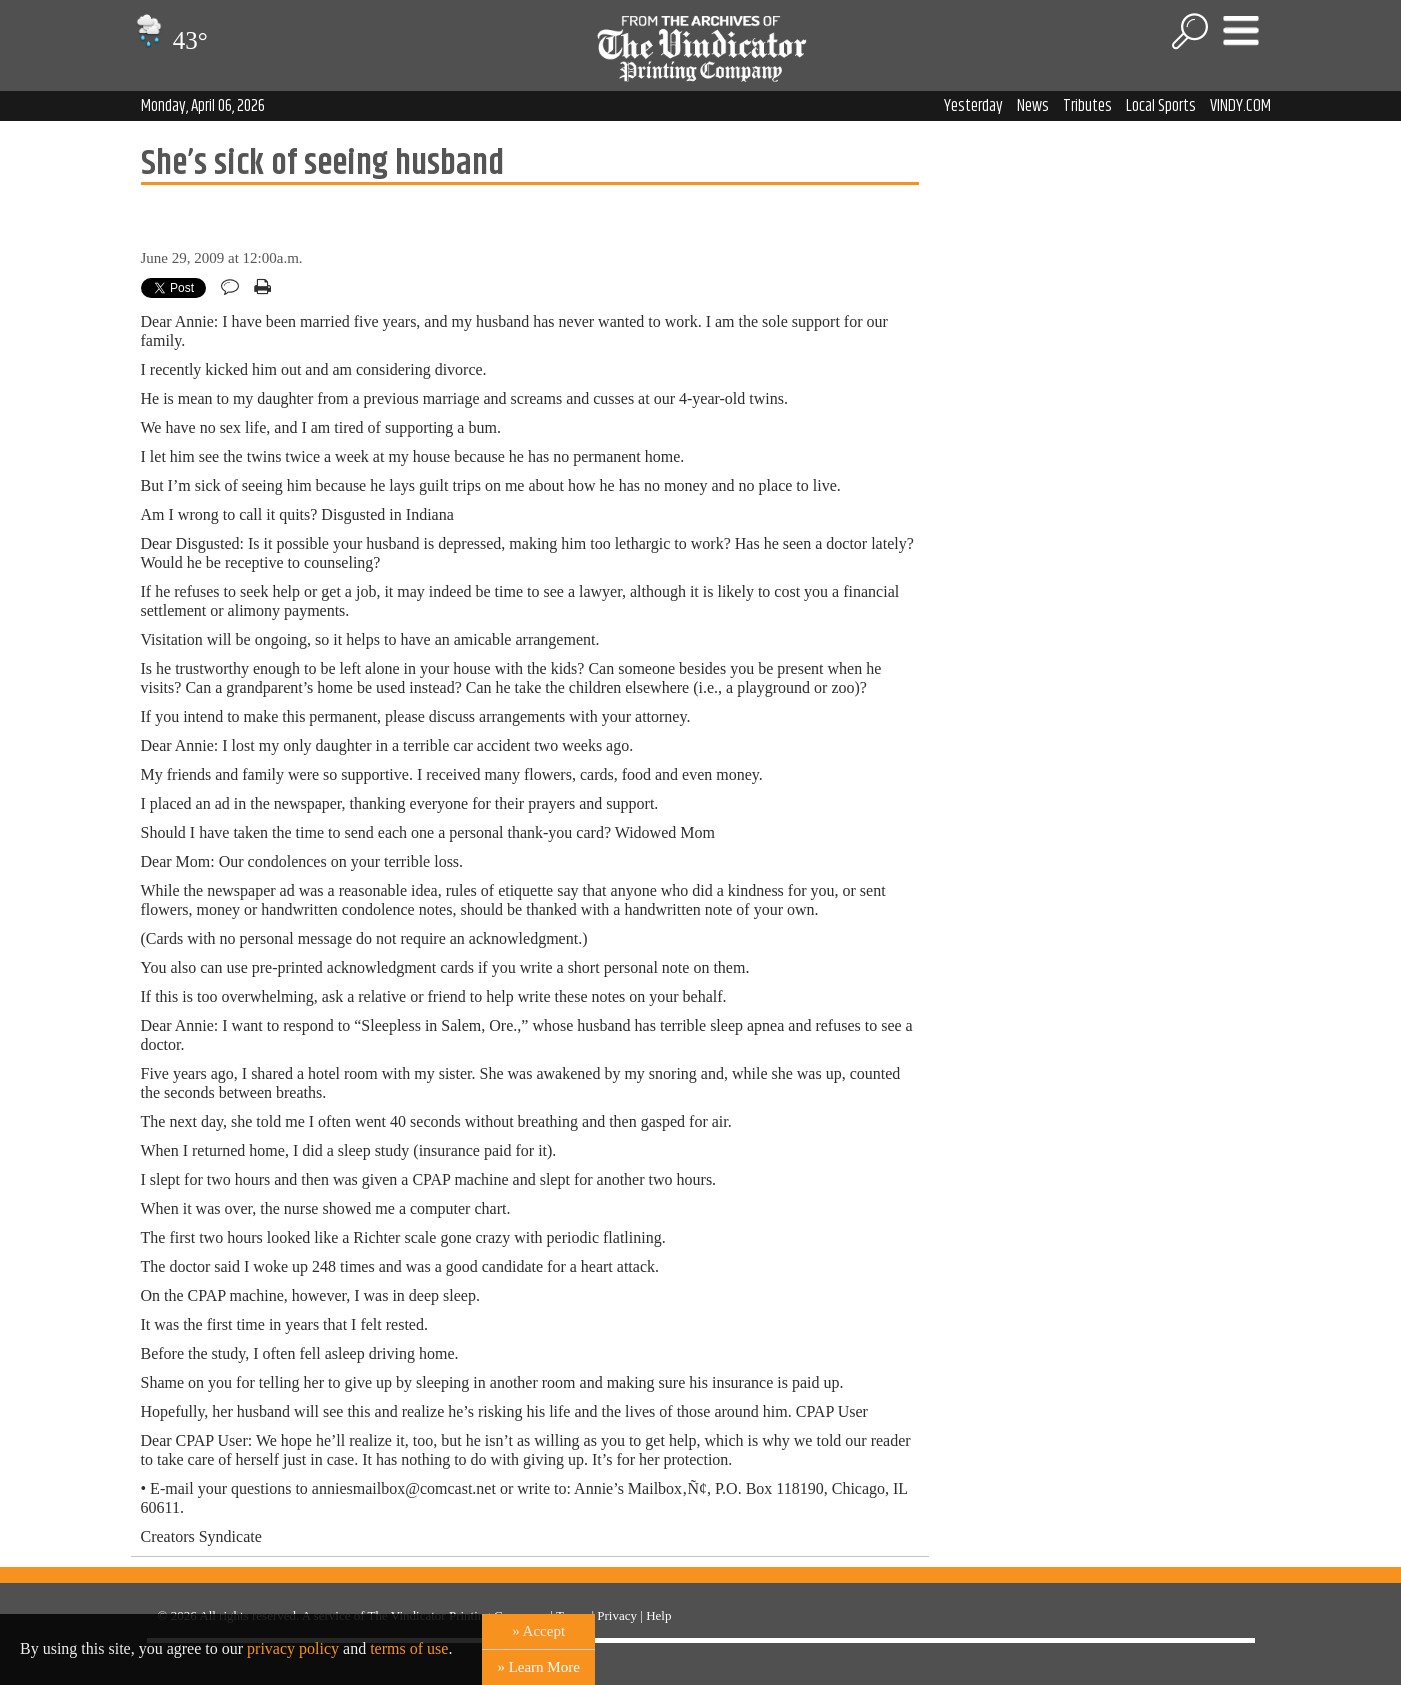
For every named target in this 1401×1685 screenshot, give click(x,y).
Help (658, 1615)
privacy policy (293, 1648)
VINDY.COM (1240, 106)
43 (169, 40)
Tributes (1087, 106)
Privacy (617, 1615)
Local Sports (1161, 106)
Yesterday (973, 106)
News (1033, 106)
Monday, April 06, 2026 (203, 106)
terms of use (409, 1648)
